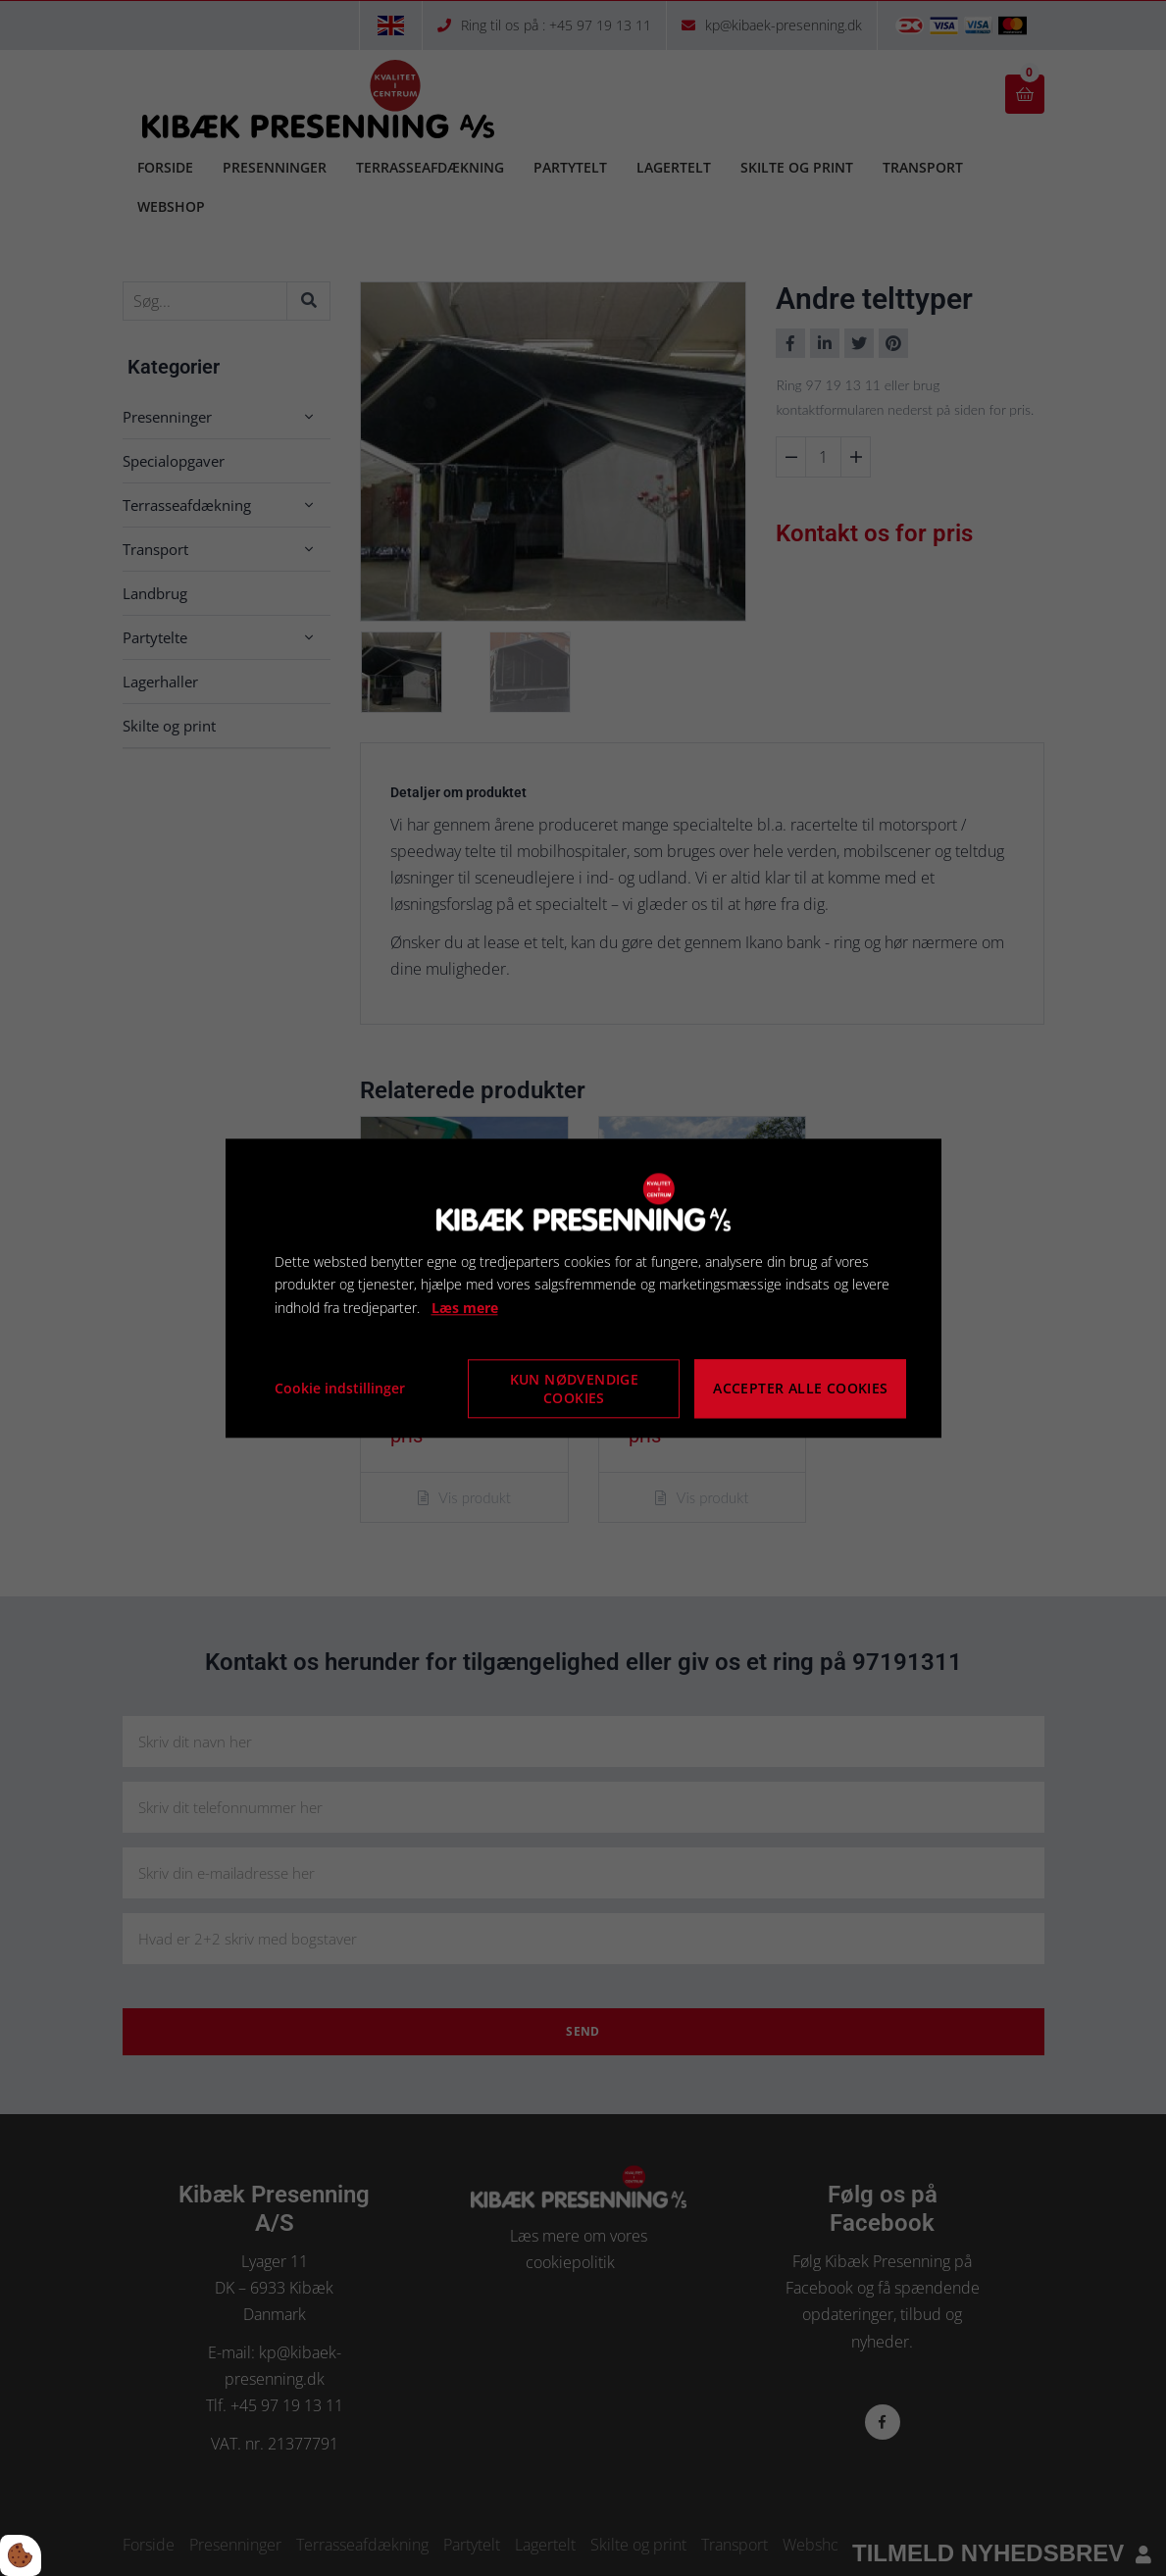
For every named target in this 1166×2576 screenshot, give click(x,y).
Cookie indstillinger (340, 1388)
